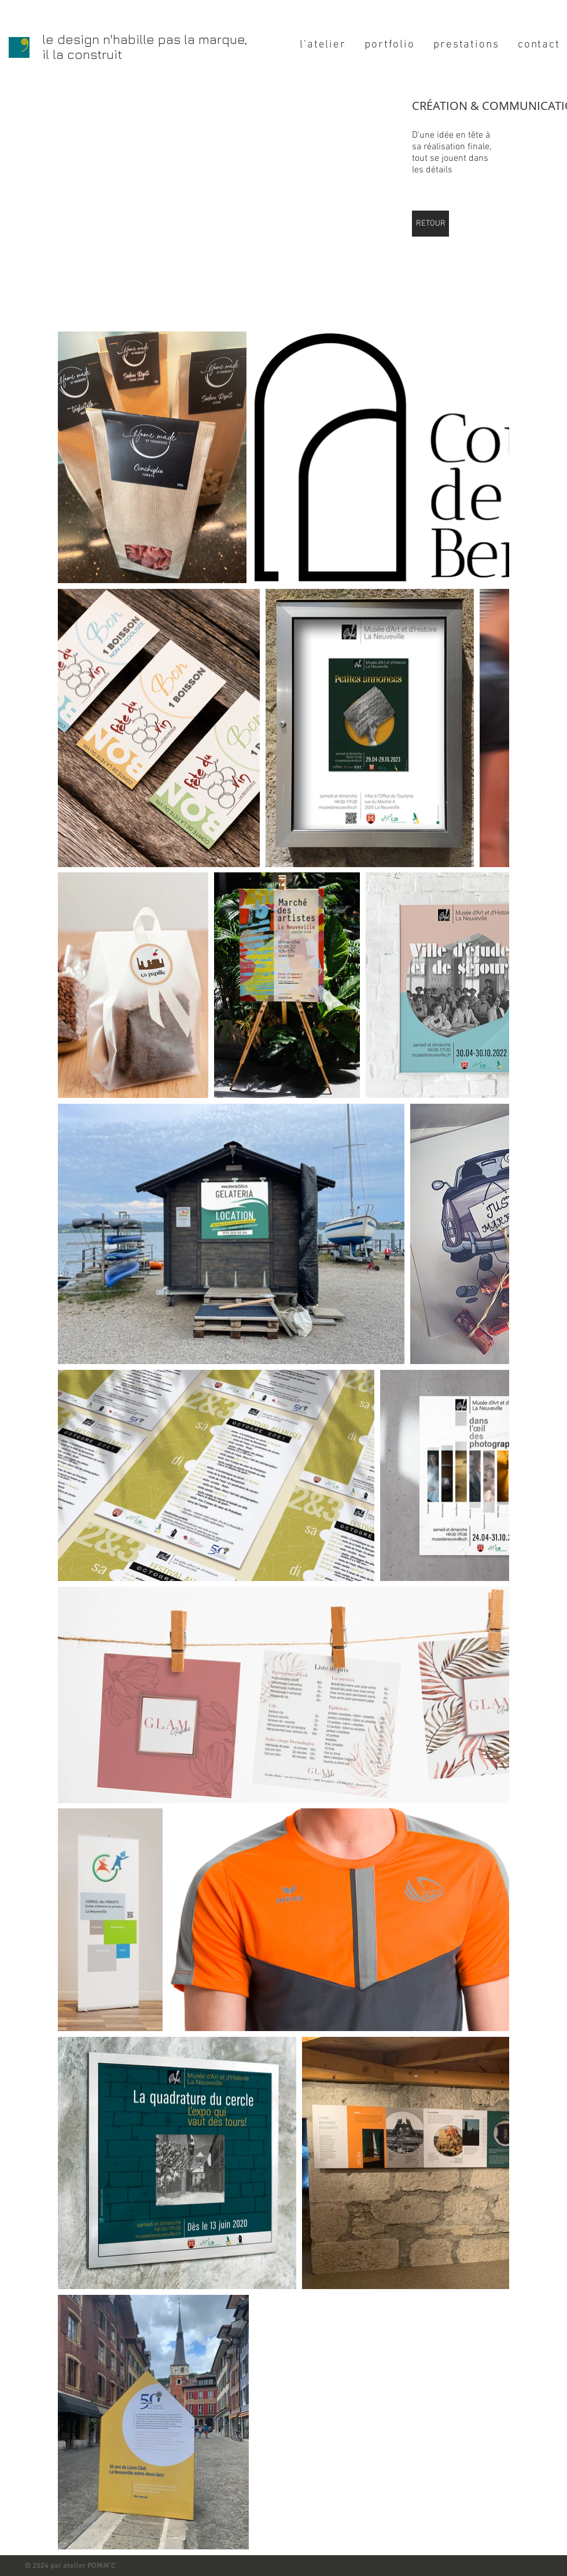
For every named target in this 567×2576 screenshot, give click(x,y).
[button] (198, 204)
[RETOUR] (430, 224)
